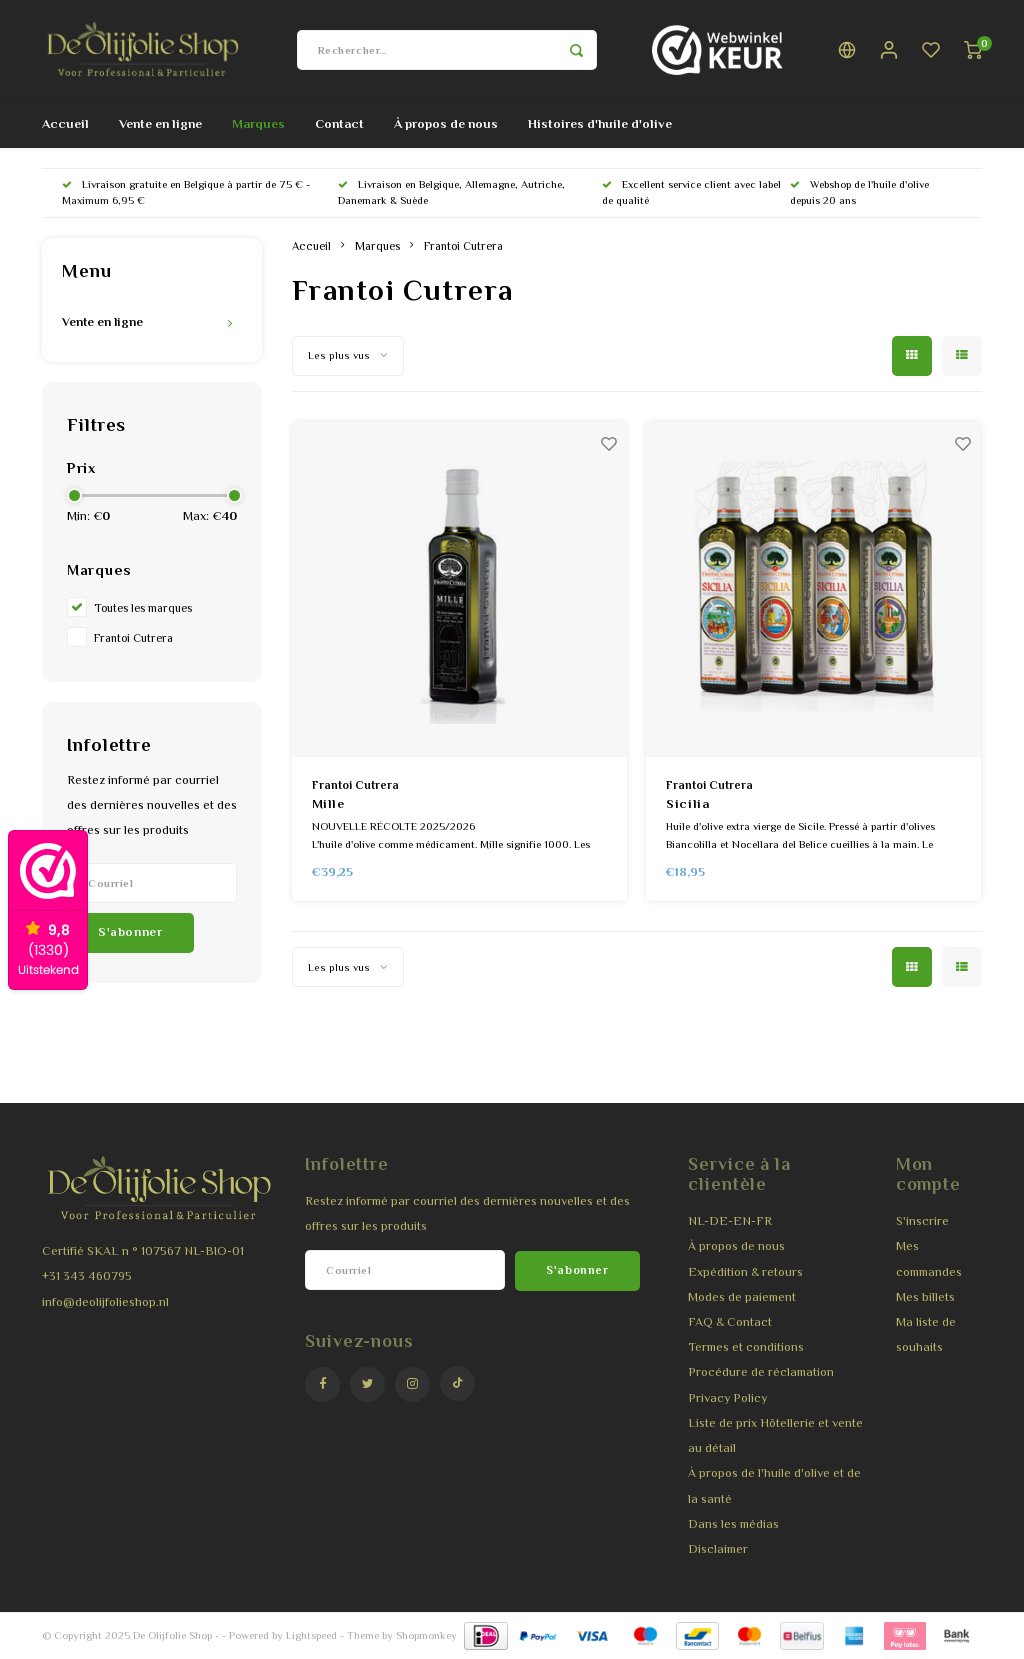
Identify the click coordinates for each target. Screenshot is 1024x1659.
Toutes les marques (143, 608)
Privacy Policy (727, 1398)
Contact (339, 123)
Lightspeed (311, 1635)
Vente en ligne (160, 123)
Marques (258, 123)
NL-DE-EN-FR (730, 1221)
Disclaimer (718, 1549)
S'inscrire (922, 1221)
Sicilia (688, 803)
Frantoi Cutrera (133, 638)
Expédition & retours (745, 1272)
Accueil (65, 123)
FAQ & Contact (730, 1322)
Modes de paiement (742, 1297)
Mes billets (925, 1297)
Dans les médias (733, 1524)
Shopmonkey (426, 1635)
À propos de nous (446, 123)
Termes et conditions (746, 1347)
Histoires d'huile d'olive (600, 123)
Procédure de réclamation (761, 1372)
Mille (328, 803)
